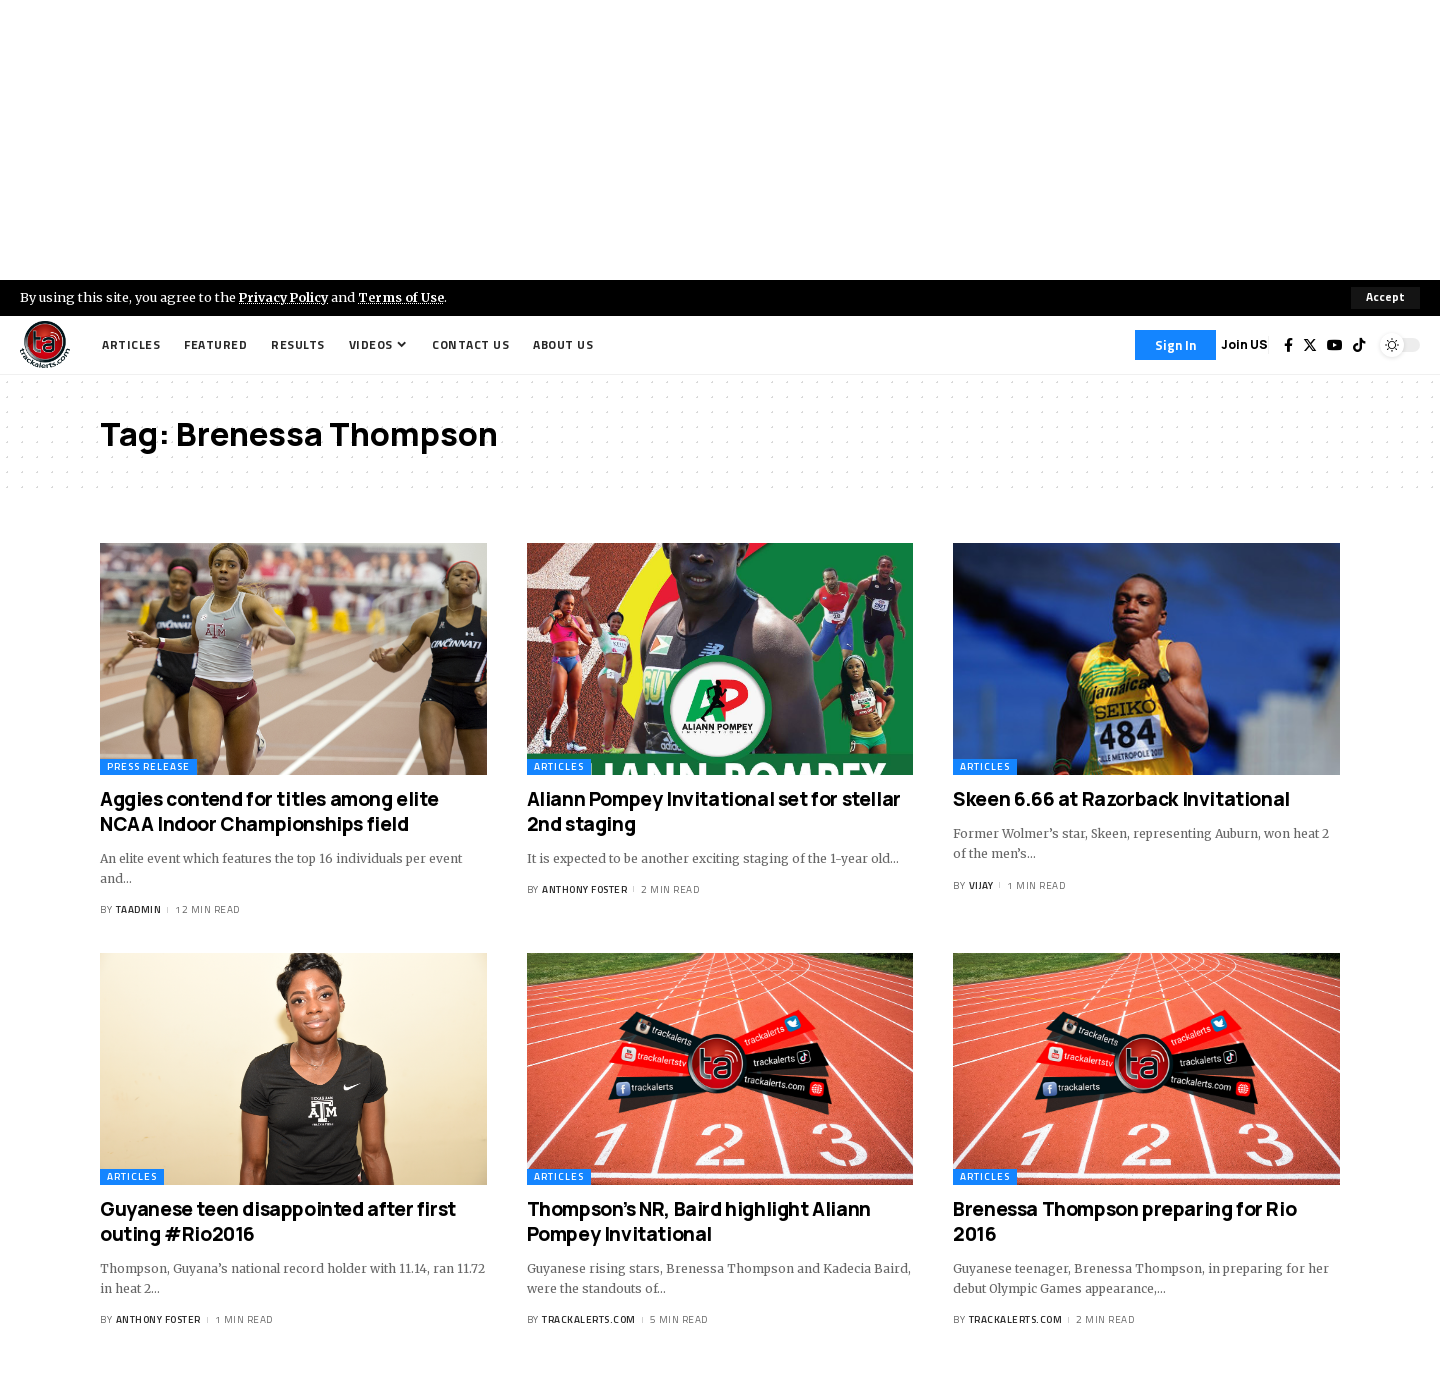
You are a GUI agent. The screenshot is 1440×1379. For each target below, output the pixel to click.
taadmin (139, 910)
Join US (1244, 344)
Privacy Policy (286, 297)
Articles (559, 766)
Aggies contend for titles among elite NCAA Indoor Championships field (269, 811)
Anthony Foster (584, 889)
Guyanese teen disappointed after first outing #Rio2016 (278, 1221)
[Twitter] (1310, 345)
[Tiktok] (1359, 345)
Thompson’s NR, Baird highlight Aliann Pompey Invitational (699, 1221)
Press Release (148, 766)
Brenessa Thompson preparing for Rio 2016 (1124, 1221)
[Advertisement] (720, 140)
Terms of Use (406, 297)
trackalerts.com (589, 1320)
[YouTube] (1335, 345)
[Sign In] (1175, 345)
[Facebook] (1288, 345)
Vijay (981, 885)
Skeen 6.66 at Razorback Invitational (1121, 799)
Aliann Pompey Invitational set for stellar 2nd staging (714, 811)
